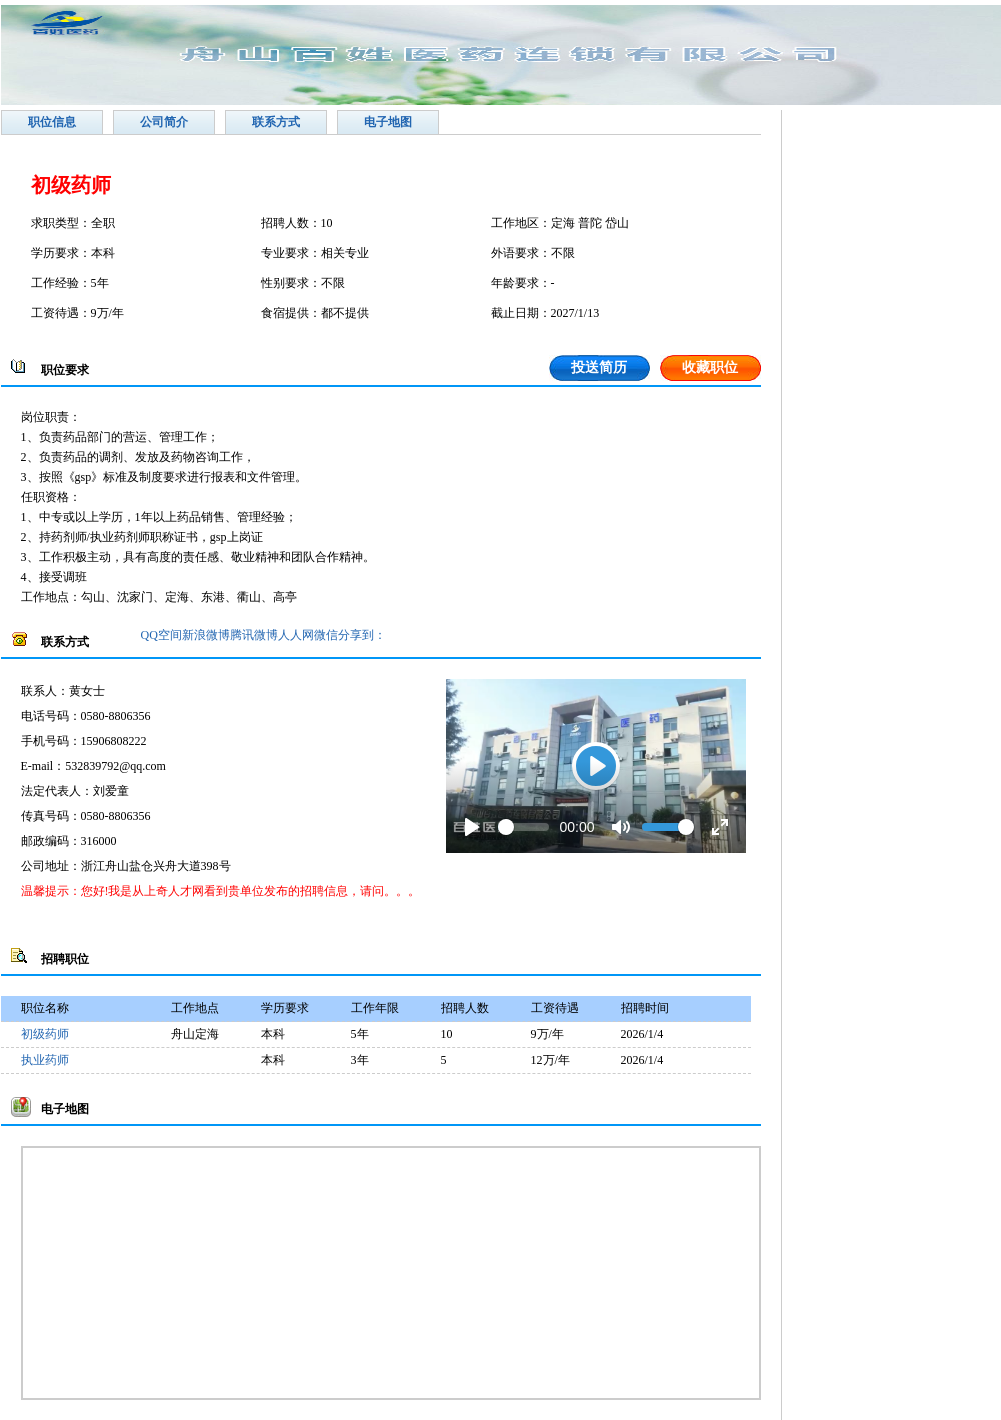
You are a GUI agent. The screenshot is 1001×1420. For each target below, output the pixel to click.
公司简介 (164, 122)
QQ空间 (161, 635)
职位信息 (52, 122)
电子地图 (388, 122)
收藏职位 (710, 367)
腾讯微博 (254, 635)
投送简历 (599, 367)
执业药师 (45, 1060)
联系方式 (276, 122)
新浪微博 (206, 635)
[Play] (472, 827)
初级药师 (45, 1034)
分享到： (362, 635)
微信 (326, 635)
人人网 (296, 635)
